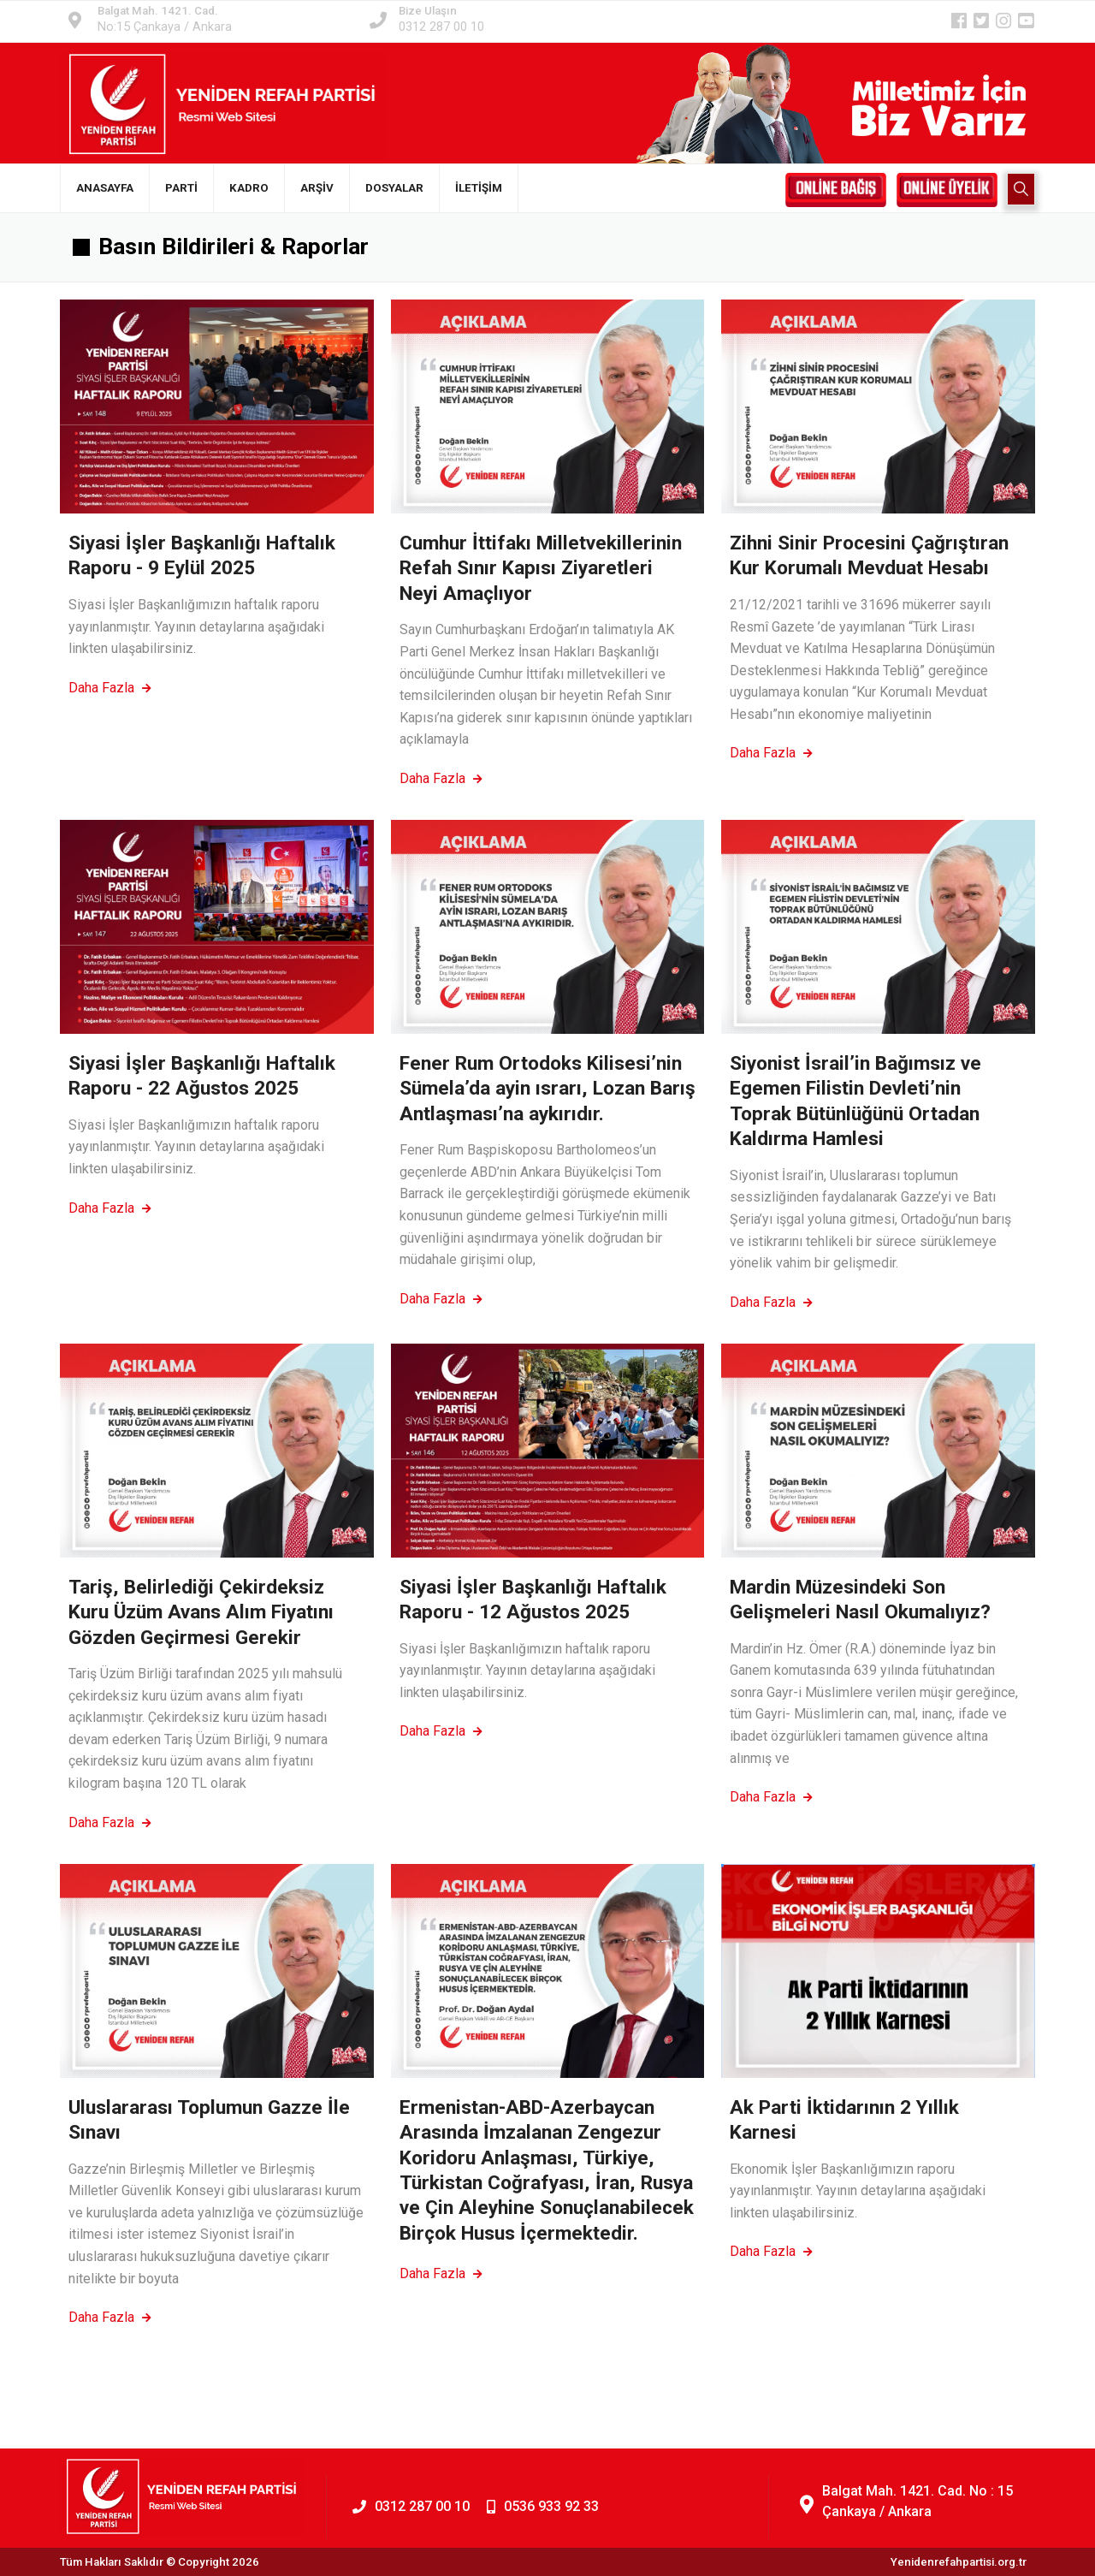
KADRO (249, 187)
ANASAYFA (104, 187)
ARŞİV (317, 187)
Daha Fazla (109, 688)
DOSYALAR (394, 187)
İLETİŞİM (478, 187)
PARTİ (181, 187)
